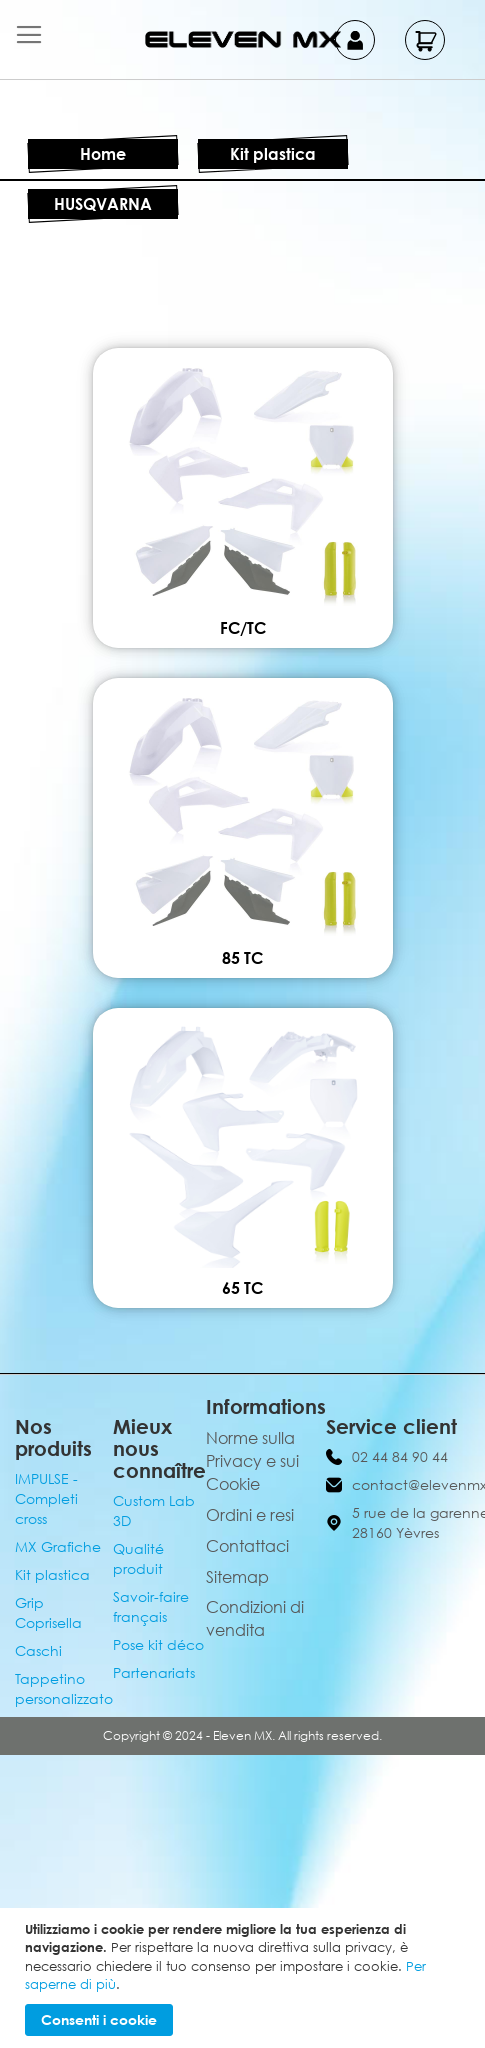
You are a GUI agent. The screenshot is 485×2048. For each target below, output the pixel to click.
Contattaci (247, 1546)
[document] (245, 1978)
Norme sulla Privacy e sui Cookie (252, 1461)
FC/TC (243, 628)
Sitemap (237, 1577)
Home (103, 154)
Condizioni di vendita (255, 1618)
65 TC (242, 1288)
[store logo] (243, 39)
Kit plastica (273, 154)
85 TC (242, 958)
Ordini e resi (250, 1515)
